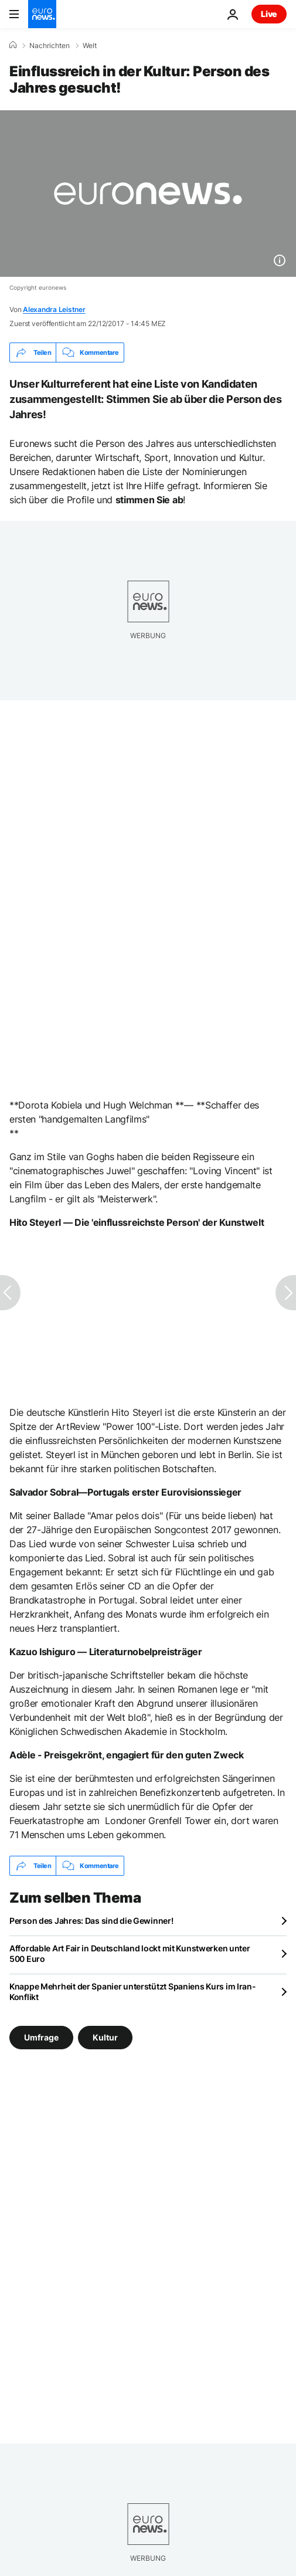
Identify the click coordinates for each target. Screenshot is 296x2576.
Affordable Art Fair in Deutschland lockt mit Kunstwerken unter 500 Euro (129, 1953)
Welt (90, 45)
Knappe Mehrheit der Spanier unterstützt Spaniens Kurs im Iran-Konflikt (132, 1991)
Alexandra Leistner (54, 309)
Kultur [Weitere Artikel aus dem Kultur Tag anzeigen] (105, 2037)
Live (269, 14)
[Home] (12, 45)
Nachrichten (49, 45)
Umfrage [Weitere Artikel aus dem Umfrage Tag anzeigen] (41, 2037)
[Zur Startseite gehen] (42, 14)
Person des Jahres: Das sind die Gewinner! (91, 1921)
